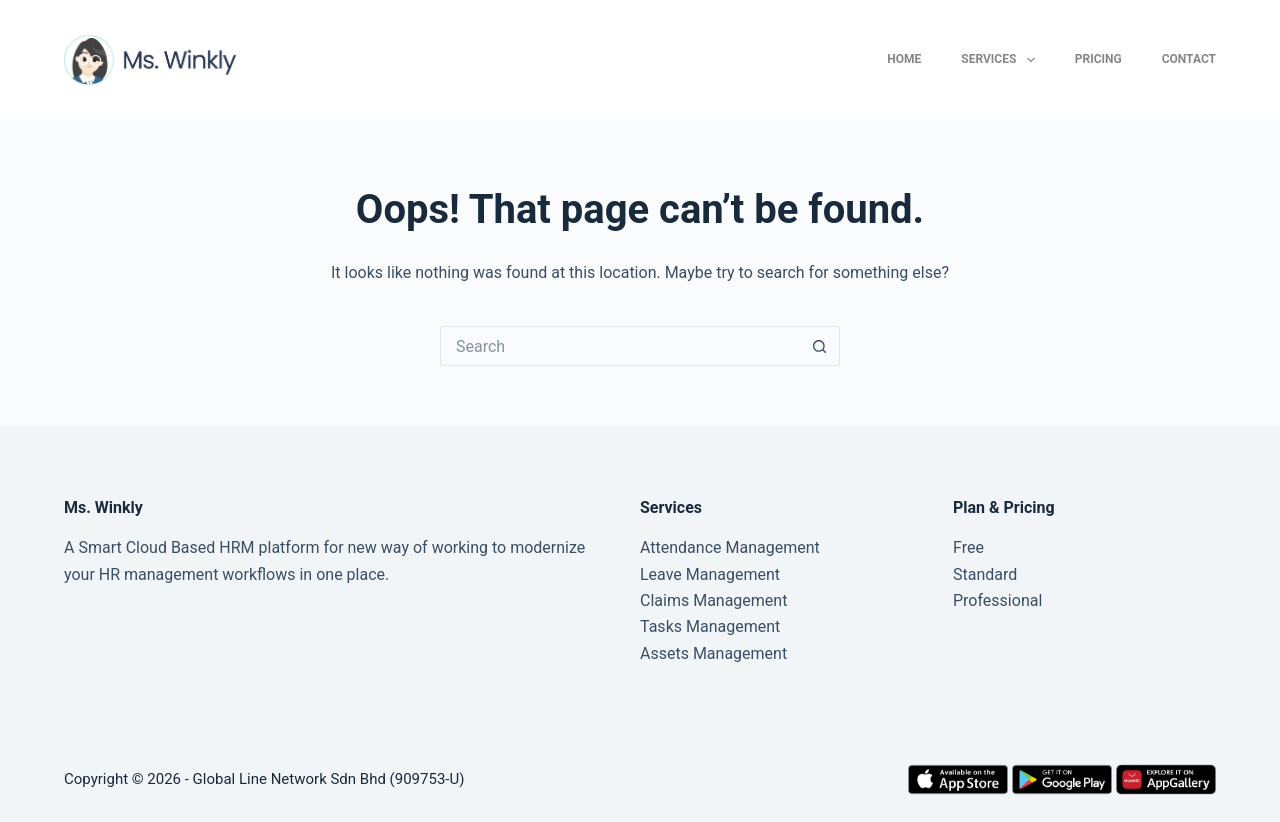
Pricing (1098, 59)
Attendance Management (730, 547)
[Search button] (820, 346)
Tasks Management (710, 626)
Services (1001, 60)
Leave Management (710, 574)
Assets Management (713, 653)
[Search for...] (620, 346)
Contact (1189, 59)
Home (904, 59)
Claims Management (713, 600)
